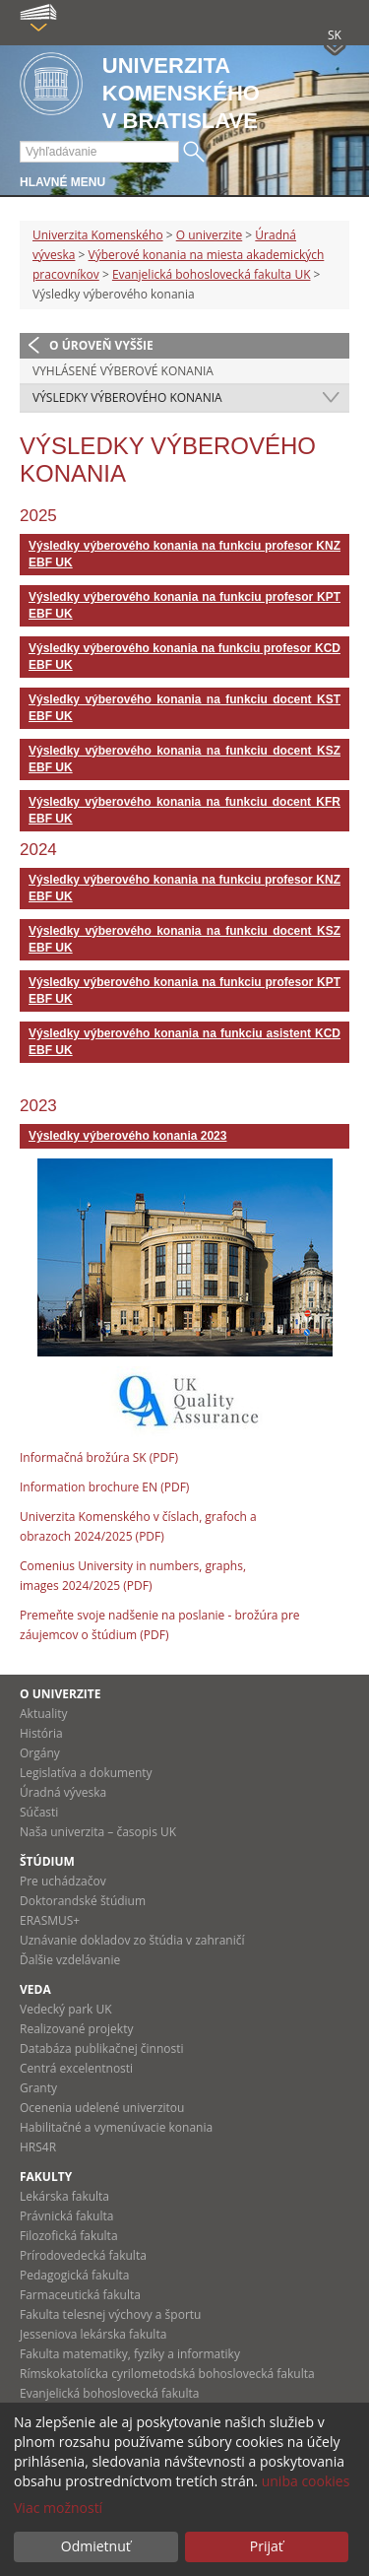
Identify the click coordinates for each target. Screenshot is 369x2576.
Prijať (266, 2546)
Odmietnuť (96, 2546)
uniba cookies (306, 2481)
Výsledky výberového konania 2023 (127, 1136)
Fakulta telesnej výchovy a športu (110, 2314)
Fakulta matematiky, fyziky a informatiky (130, 2353)
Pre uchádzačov (63, 1881)
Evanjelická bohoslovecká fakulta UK (211, 274)
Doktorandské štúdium (83, 1900)
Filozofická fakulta (69, 2235)
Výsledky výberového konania (127, 397)
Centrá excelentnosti (76, 2068)
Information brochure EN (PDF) (104, 1487)
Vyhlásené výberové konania (123, 371)
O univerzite (209, 235)
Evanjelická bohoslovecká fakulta (109, 2393)
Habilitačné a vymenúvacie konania (116, 2127)
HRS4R (38, 2147)
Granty (38, 2088)
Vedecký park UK (66, 2009)
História (41, 1733)
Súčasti (39, 1812)
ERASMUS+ (50, 1920)
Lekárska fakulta (64, 2196)
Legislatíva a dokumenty (86, 1772)
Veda (35, 1989)
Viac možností (58, 2507)
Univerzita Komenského (97, 235)
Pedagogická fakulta (74, 2275)
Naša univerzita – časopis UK (98, 1831)
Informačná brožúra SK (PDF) (99, 1457)
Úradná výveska (63, 1792)
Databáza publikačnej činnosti (102, 2048)
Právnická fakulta (66, 2216)
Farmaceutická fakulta (80, 2294)
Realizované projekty (76, 2028)
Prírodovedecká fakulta (83, 2255)
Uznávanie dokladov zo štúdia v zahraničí (132, 1940)
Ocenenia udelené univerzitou (102, 2107)
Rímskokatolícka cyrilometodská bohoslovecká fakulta (167, 2373)
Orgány (40, 1753)
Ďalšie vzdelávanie (70, 1959)
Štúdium (47, 1861)
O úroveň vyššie (101, 345)
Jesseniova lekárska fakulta (93, 2334)
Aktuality (44, 1713)
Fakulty (46, 2176)
